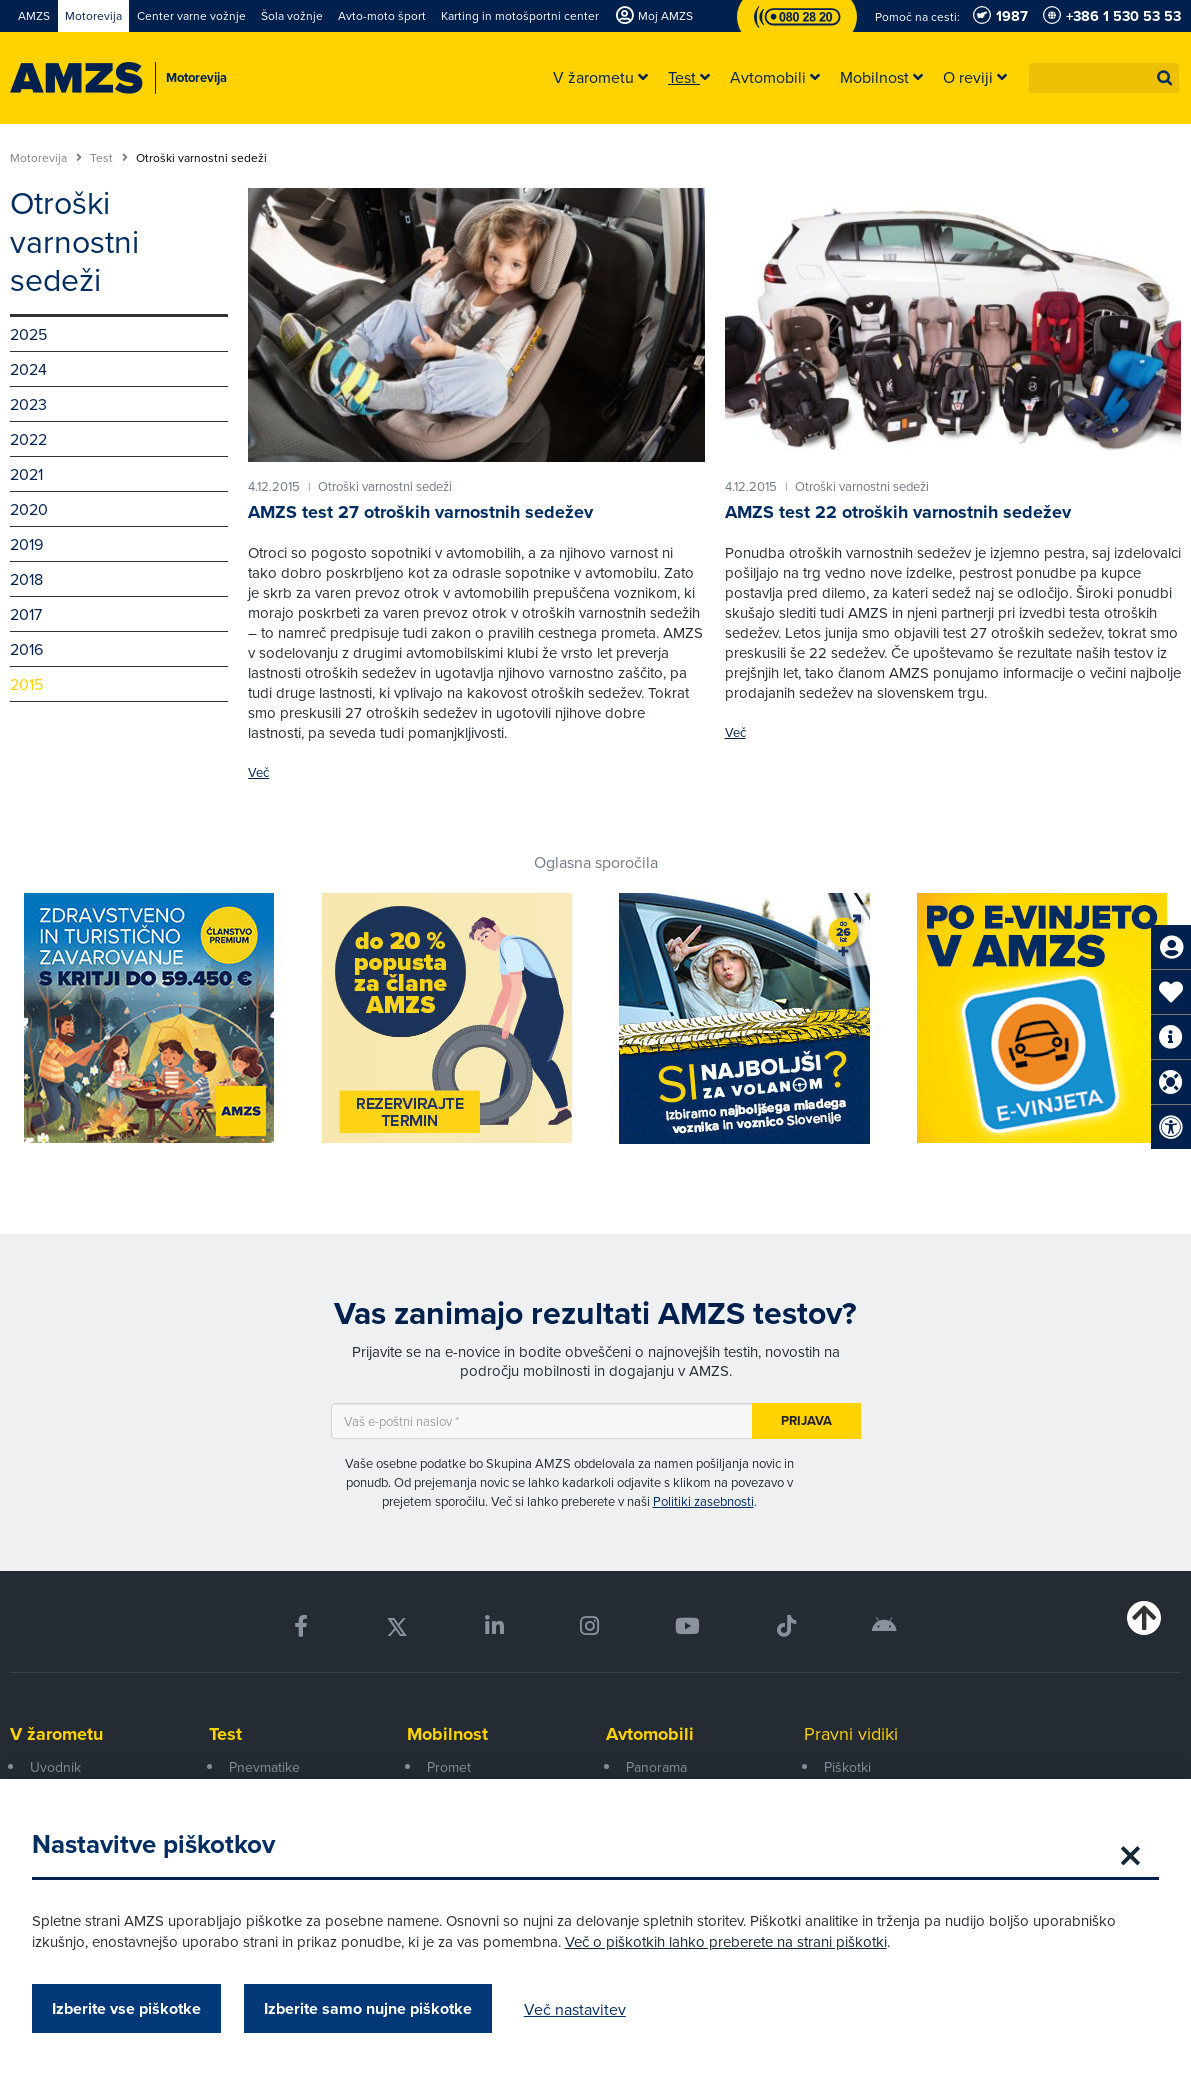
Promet (449, 1767)
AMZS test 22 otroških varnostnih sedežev (898, 512)
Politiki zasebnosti (703, 1501)
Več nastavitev (583, 2009)
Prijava (806, 1420)
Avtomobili (650, 1734)
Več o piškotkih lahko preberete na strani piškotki (734, 1941)
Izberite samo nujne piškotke (376, 2008)
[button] (1165, 78)
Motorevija (46, 158)
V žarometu (56, 1734)
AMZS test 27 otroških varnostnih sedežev (420, 512)
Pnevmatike (264, 1767)
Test (109, 158)
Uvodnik (55, 1767)
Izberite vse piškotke (134, 2008)
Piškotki (847, 1767)
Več (258, 772)
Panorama (656, 1767)
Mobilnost (447, 1734)
